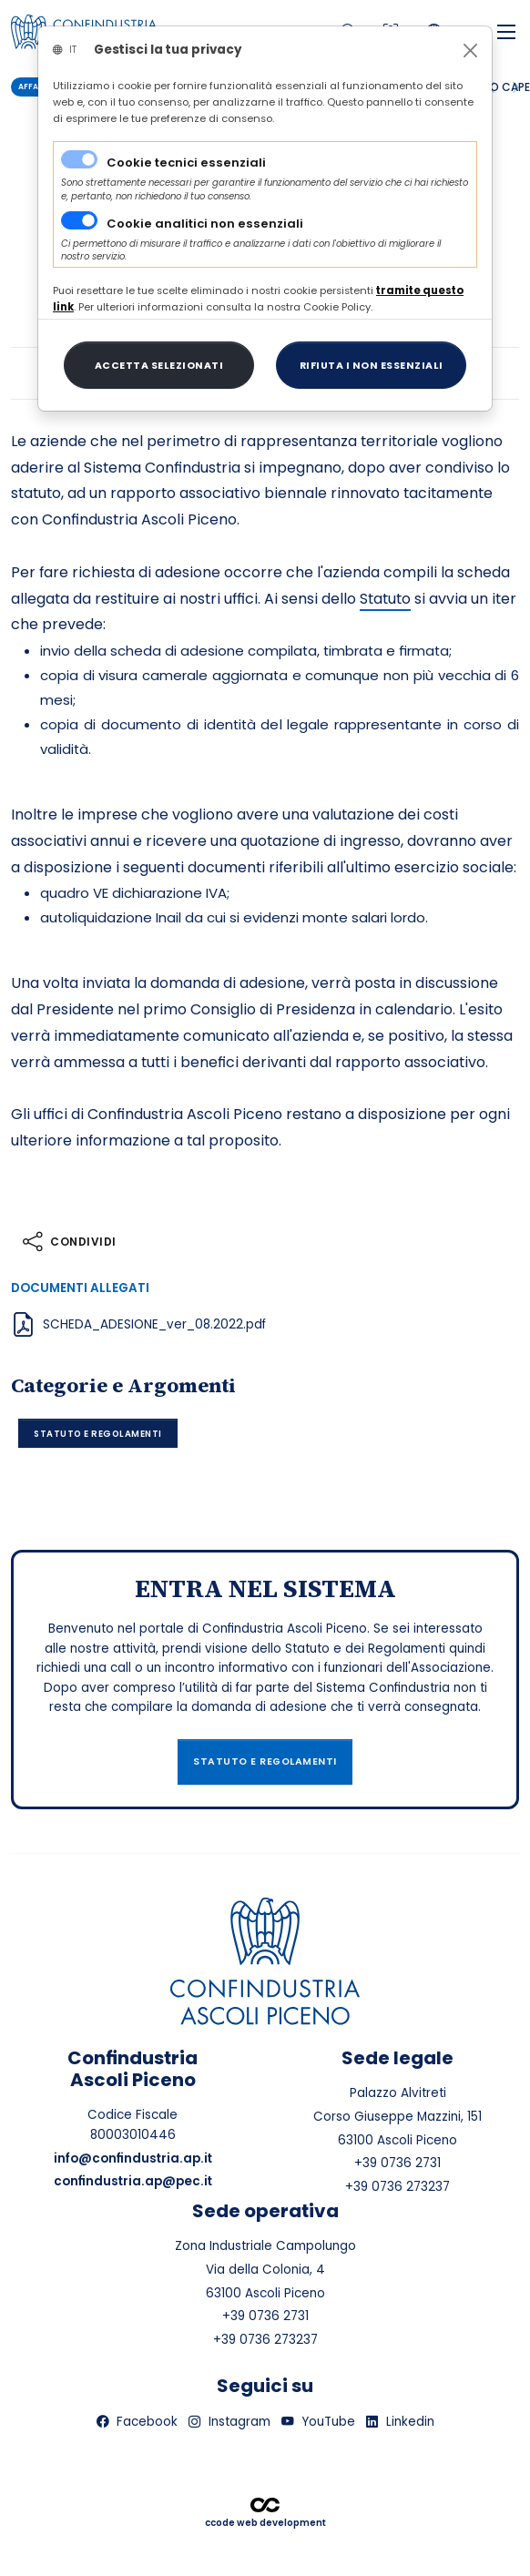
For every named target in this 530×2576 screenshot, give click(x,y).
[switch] (79, 220)
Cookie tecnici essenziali (186, 162)
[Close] (470, 50)
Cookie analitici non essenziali (205, 223)
